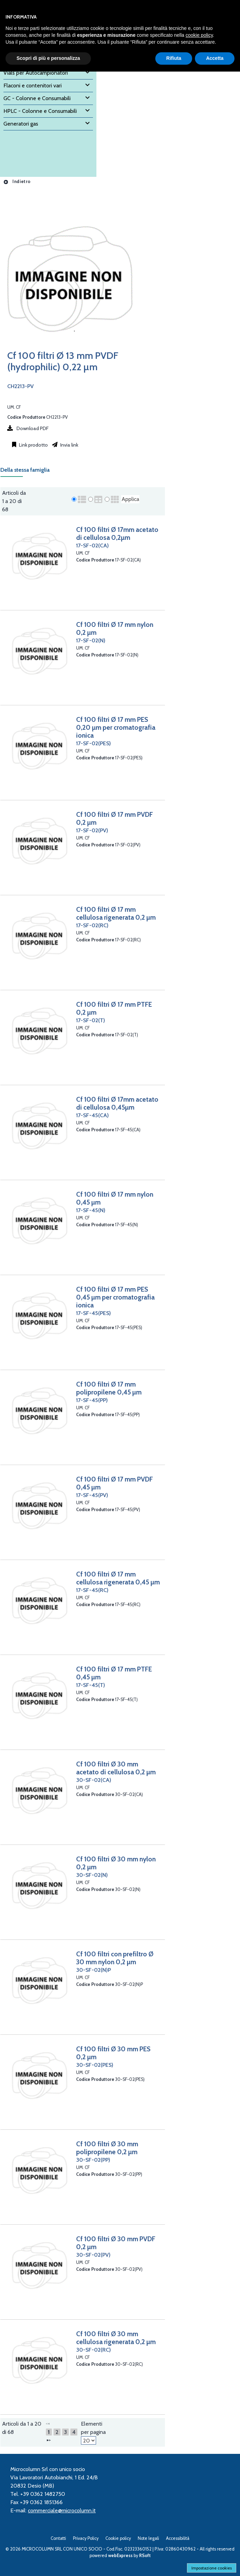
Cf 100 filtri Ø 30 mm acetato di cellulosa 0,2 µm (116, 1768)
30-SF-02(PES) (94, 2065)
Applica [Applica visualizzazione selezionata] (130, 499)
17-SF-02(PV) (92, 830)
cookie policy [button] (199, 35)
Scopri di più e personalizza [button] (48, 58)
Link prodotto (33, 445)
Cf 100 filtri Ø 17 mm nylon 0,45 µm (114, 1198)
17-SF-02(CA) (92, 545)
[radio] (74, 499)
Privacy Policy (85, 2538)
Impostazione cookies (211, 2567)
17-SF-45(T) (90, 1685)
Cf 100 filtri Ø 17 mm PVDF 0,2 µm (114, 818)
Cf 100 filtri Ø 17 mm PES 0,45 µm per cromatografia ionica (115, 1297)
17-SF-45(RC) (92, 1590)
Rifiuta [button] (173, 58)
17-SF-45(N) (90, 1210)
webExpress (120, 2555)
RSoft (145, 2555)
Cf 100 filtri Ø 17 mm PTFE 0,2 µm (114, 1008)
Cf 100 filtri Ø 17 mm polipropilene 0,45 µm (109, 1388)
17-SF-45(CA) (92, 1115)
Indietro (17, 181)
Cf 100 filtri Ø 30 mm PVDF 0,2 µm (115, 2243)
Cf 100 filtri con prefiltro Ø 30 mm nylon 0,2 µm (115, 1958)
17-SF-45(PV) (92, 1495)
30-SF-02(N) (92, 1875)
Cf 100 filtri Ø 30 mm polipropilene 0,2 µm (107, 2148)
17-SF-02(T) (90, 1020)
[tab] (28, 472)
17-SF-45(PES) (93, 1313)
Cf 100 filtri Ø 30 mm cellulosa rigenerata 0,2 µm (116, 2338)
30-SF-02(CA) (93, 1780)
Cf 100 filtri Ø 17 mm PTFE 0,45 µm (114, 1673)
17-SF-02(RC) (92, 925)
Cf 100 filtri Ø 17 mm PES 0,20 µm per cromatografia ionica (115, 727)
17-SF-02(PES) (93, 743)
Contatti (58, 2538)
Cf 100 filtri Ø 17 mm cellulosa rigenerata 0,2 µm (116, 913)
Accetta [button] (214, 58)
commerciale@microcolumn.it (62, 2510)
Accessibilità (177, 2538)
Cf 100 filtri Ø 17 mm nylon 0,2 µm (114, 628)
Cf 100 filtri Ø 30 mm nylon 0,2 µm (116, 1863)
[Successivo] (48, 2440)
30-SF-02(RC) (93, 2350)
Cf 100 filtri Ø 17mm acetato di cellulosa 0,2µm (117, 533)
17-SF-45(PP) (92, 1400)
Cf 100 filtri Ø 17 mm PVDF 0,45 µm (114, 1483)
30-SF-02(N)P (93, 1970)
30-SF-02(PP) (93, 2160)
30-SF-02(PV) (93, 2255)
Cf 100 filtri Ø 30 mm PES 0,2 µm (113, 2053)
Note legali (148, 2538)
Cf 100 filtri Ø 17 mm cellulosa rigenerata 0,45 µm (118, 1578)
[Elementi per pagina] (88, 2440)
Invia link (68, 445)
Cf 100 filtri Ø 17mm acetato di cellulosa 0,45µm (117, 1103)
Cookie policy (118, 2538)
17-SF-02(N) (90, 640)
